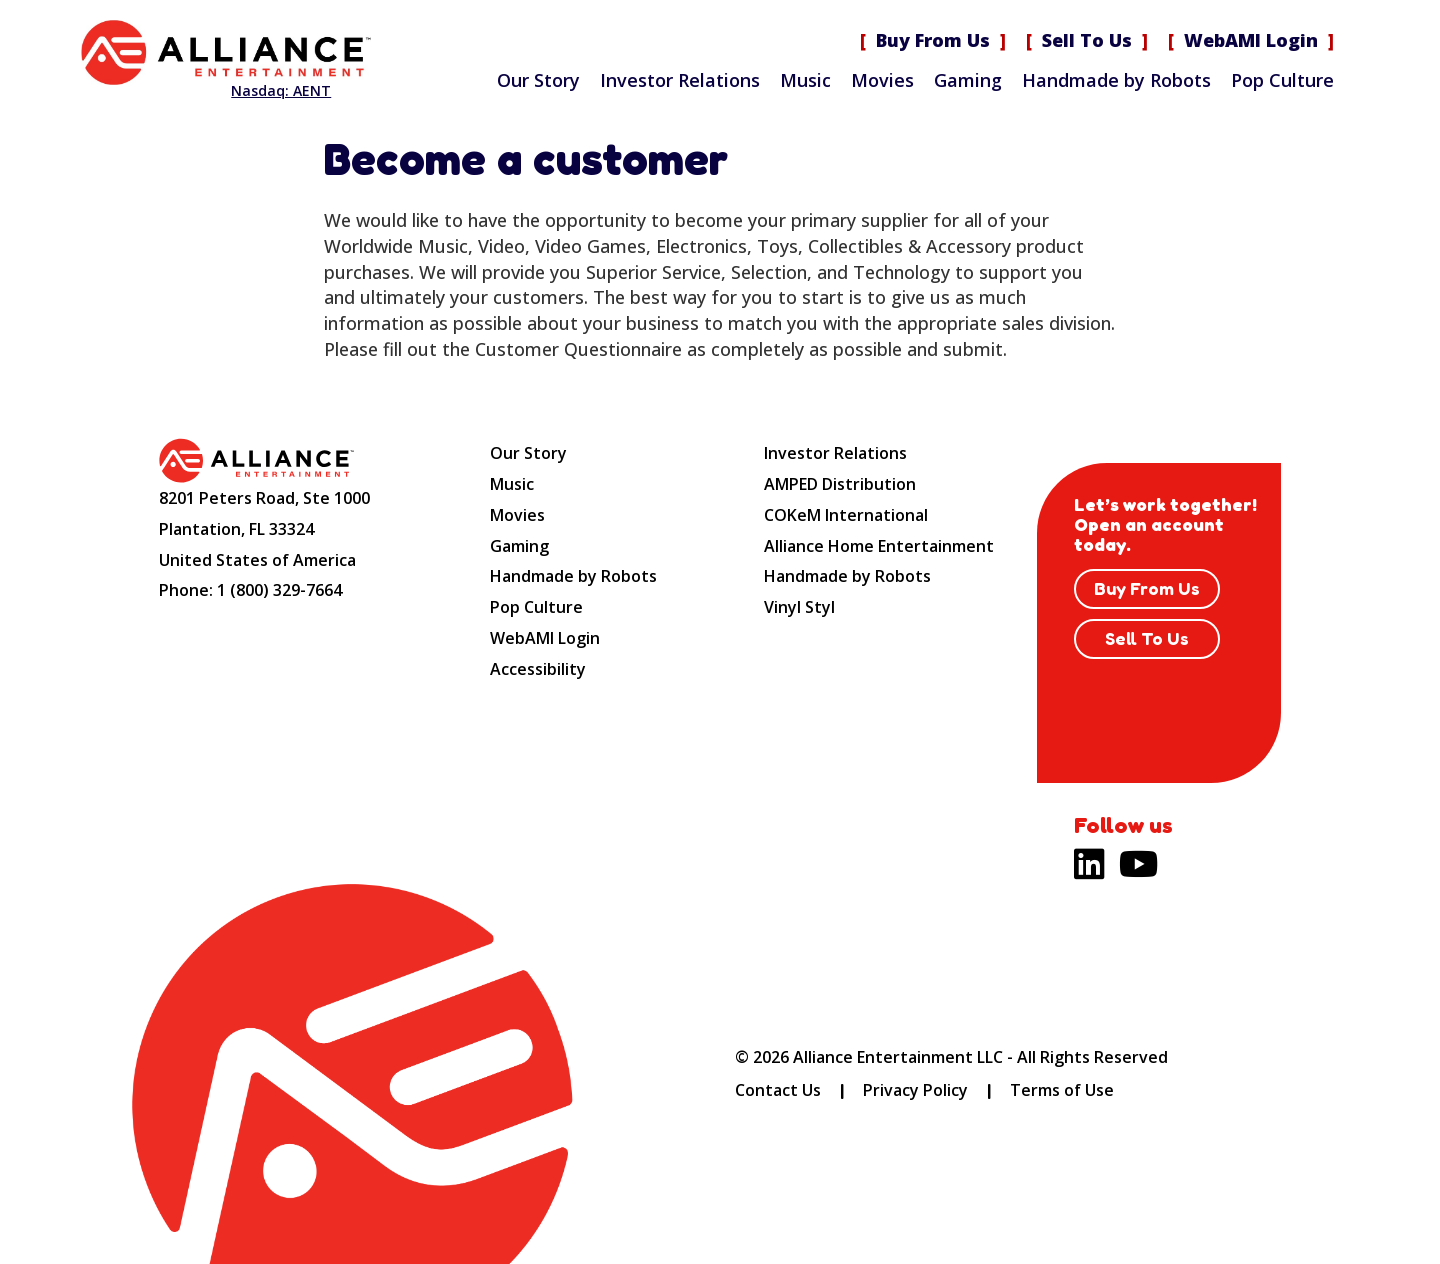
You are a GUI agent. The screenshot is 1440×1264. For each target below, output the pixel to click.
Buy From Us (933, 40)
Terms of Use (1062, 1090)
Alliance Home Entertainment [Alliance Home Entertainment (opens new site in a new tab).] (879, 546)
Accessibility (538, 669)
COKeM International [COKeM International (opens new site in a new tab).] (846, 515)
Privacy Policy (915, 1090)
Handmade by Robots (1116, 80)
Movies (882, 80)
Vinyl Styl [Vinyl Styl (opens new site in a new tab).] (799, 607)
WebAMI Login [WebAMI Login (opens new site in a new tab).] (1251, 40)
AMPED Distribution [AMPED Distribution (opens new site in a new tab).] (840, 484)
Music (805, 80)
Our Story (538, 80)
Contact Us (778, 1090)
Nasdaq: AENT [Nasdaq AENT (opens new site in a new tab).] (281, 90)
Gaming (968, 80)
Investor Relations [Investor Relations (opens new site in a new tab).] (680, 80)
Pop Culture (1282, 80)
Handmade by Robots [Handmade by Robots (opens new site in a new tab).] (847, 576)
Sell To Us (1087, 40)
